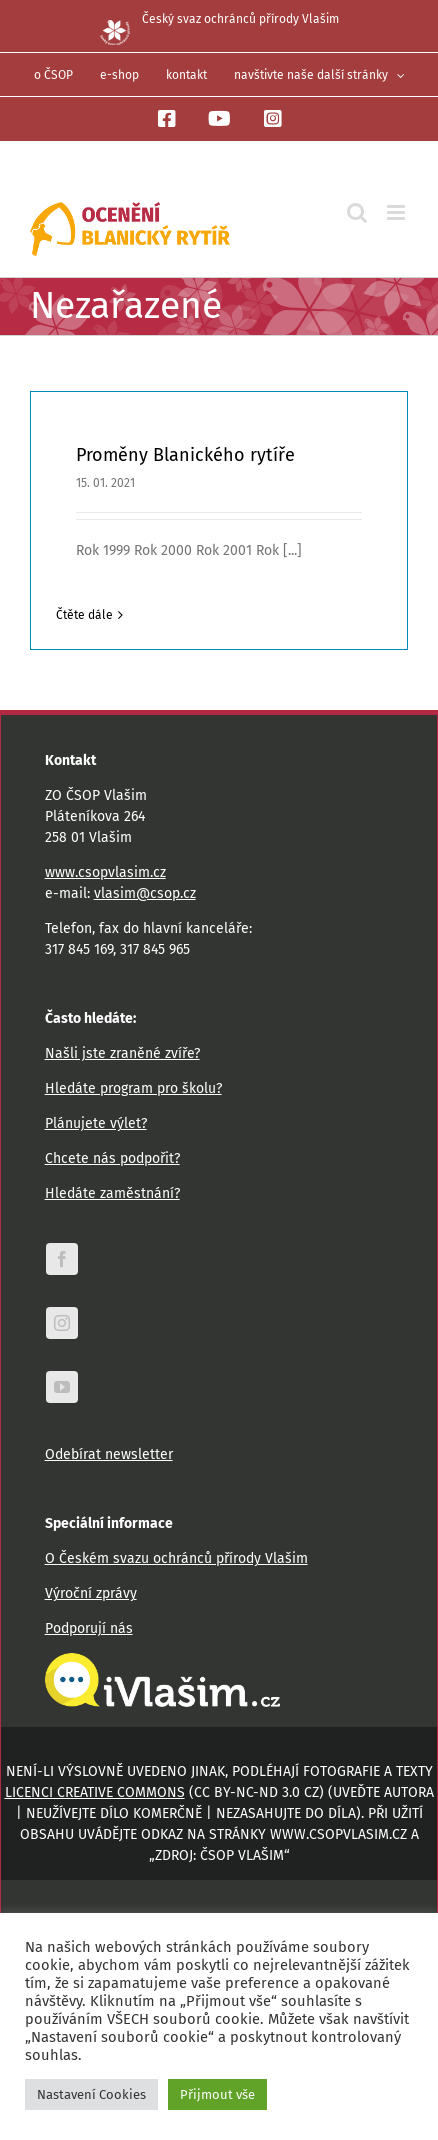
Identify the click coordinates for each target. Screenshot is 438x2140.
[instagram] (62, 1323)
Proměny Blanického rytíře (185, 455)
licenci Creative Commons (95, 1792)
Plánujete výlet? (96, 1123)
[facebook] (62, 1259)
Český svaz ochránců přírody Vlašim (219, 19)
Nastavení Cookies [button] (91, 2094)
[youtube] (62, 1387)
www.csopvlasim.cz (105, 872)
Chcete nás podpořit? (112, 1158)
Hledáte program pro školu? (133, 1088)
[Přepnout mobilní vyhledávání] (357, 212)
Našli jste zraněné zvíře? (122, 1053)
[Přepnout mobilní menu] (397, 212)
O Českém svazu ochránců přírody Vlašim (176, 1558)
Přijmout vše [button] (217, 2094)
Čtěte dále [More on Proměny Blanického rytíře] (84, 615)
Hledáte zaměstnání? (112, 1193)
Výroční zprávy (91, 1593)
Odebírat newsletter (109, 1454)
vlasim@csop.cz (145, 893)
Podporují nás (89, 1628)
